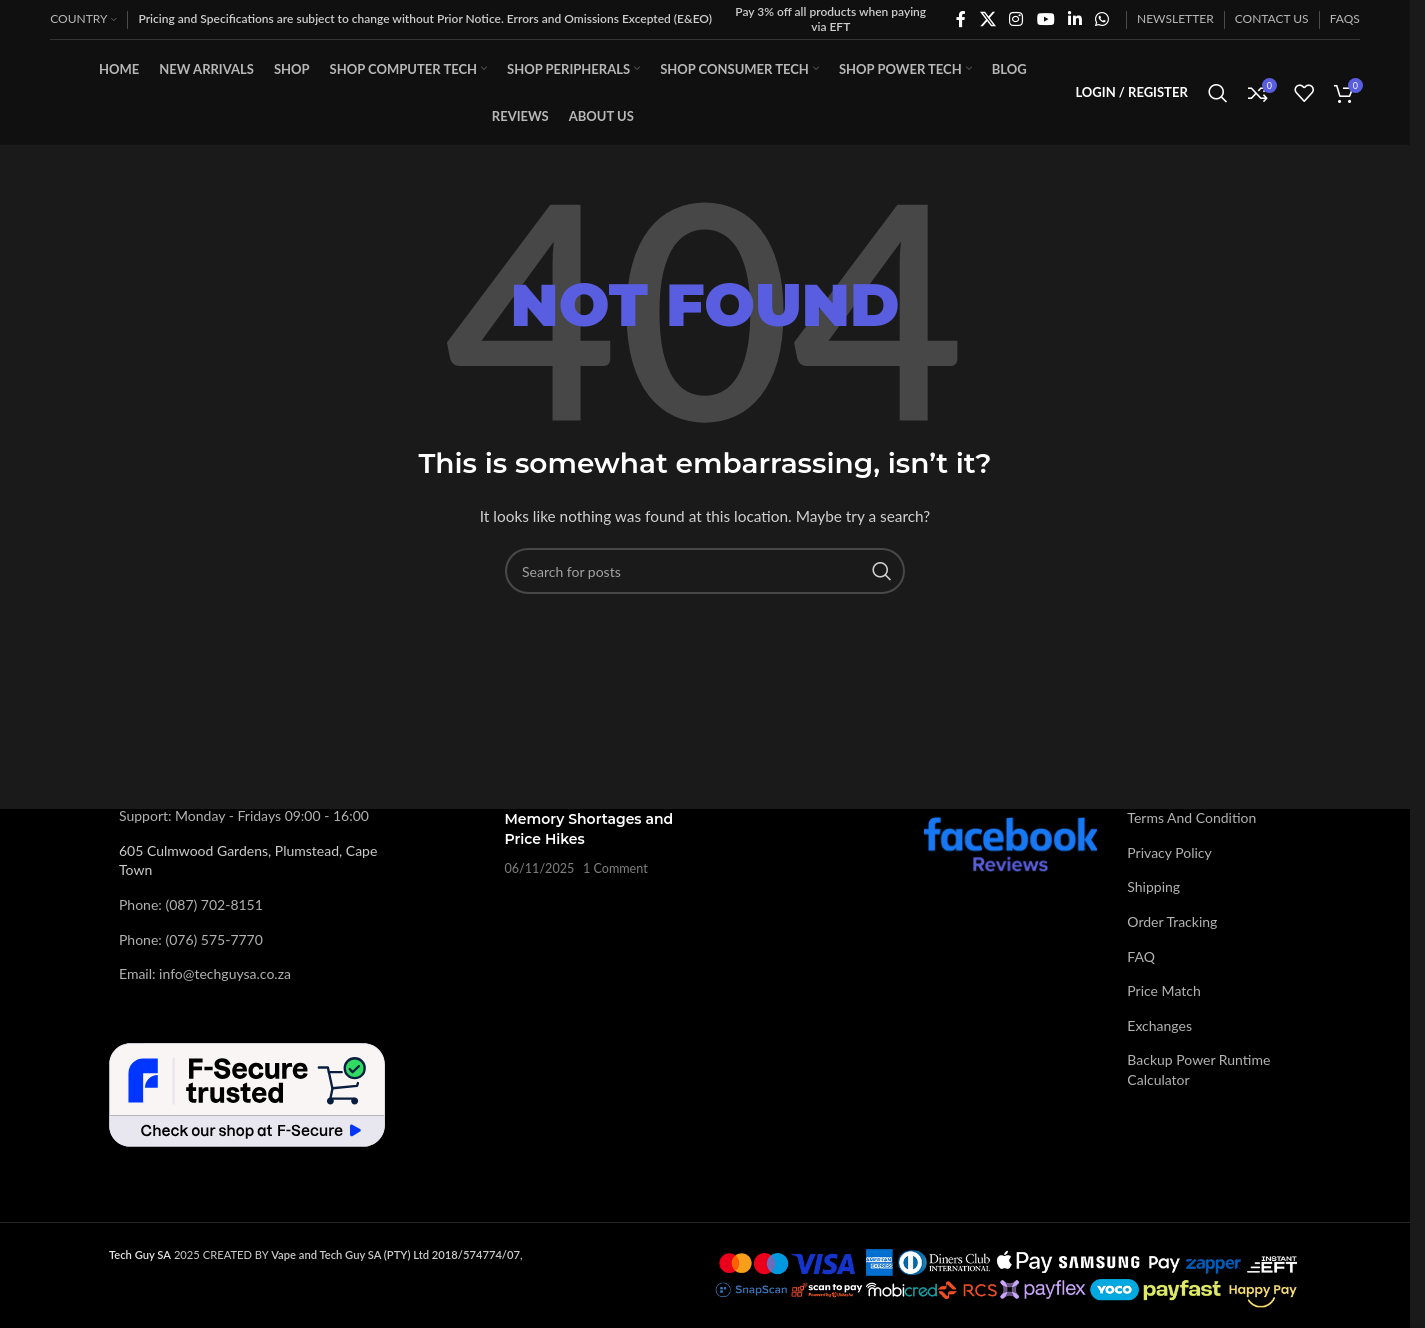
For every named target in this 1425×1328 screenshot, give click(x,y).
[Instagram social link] (1016, 19)
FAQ (1141, 956)
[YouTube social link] (1045, 19)
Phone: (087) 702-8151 (191, 904)
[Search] (1218, 93)
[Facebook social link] (961, 19)
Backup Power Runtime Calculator (1198, 1069)
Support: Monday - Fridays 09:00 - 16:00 (244, 815)
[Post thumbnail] (452, 843)
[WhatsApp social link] (1102, 19)
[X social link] (987, 19)
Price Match (1163, 990)
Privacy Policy (1169, 852)
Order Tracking (1172, 921)
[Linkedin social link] (1074, 19)
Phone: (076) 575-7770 (191, 939)
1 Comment (615, 868)
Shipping (1153, 886)
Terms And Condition (1191, 817)
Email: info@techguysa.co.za (205, 973)
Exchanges (1159, 1025)
